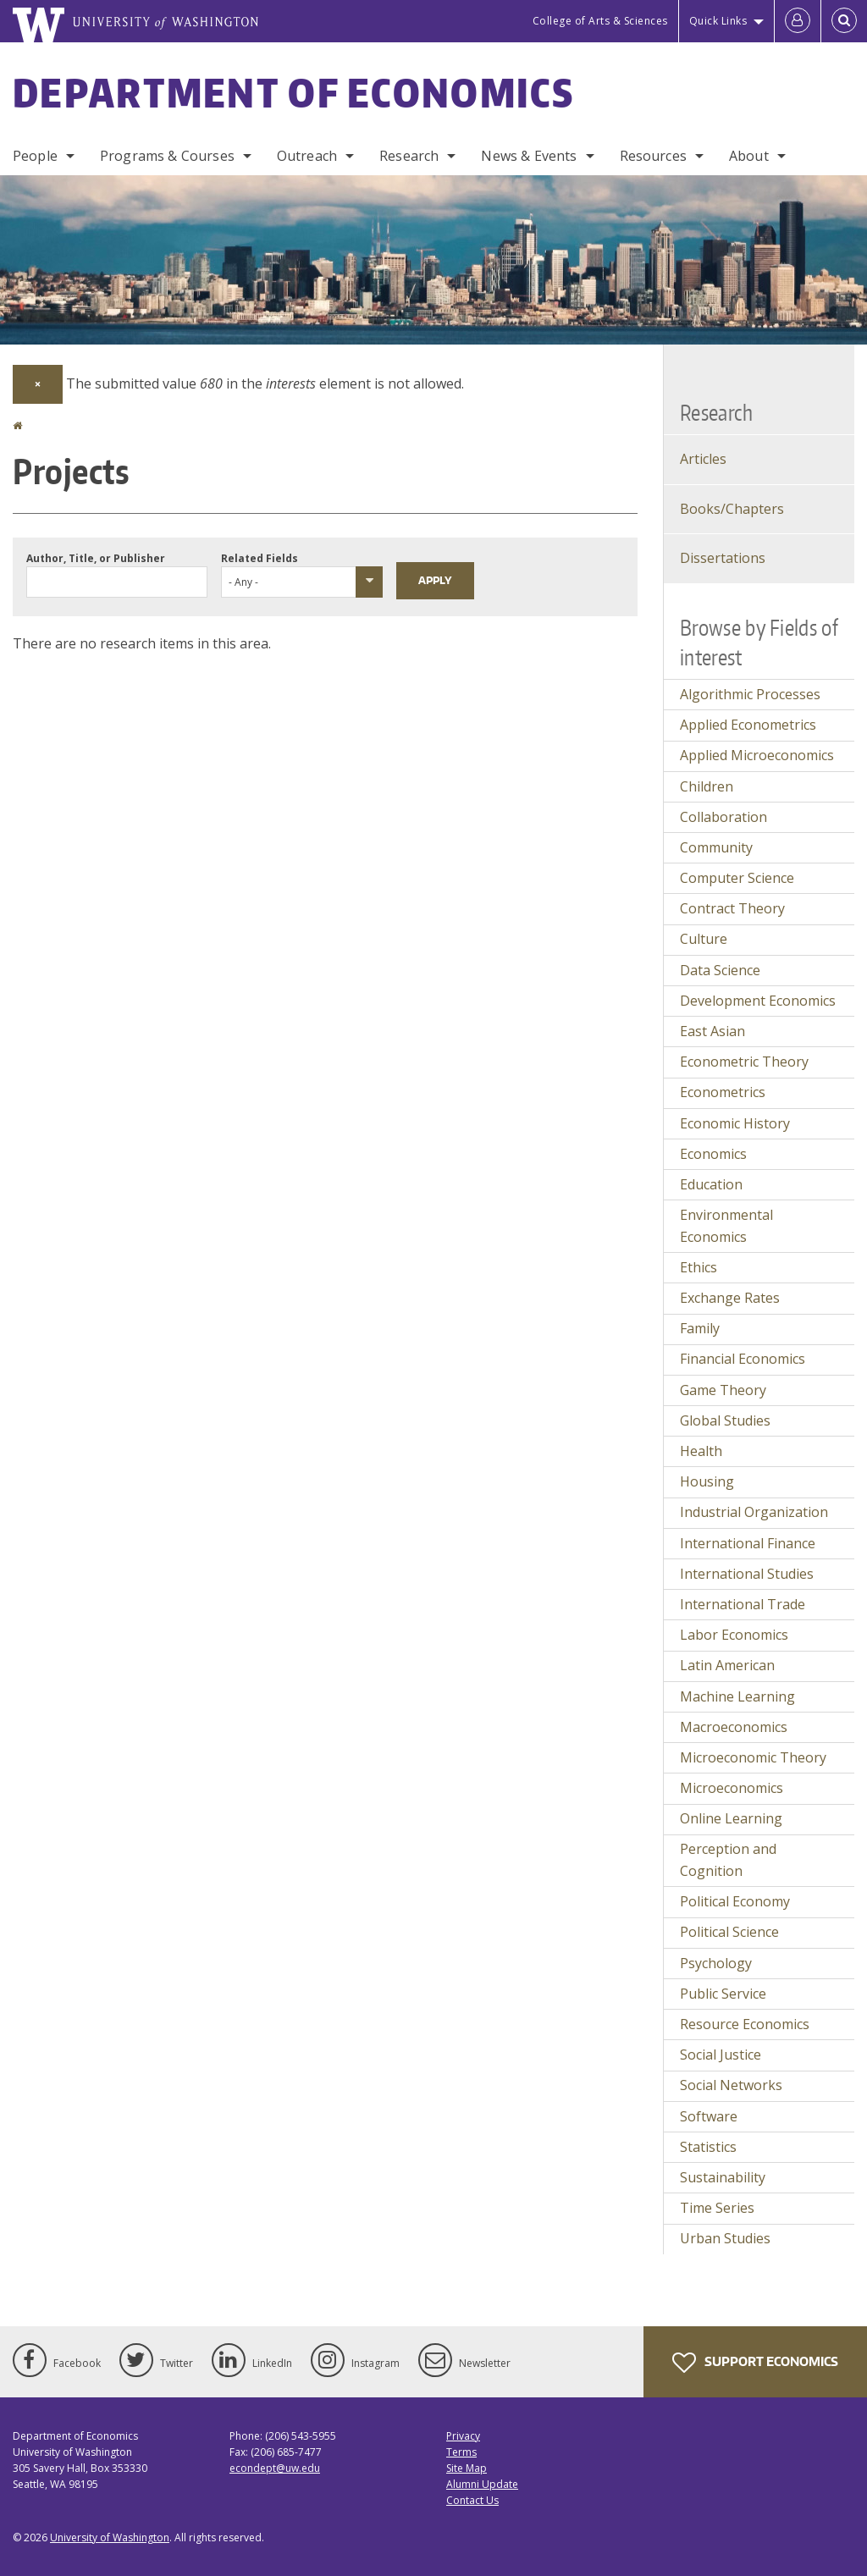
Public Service (723, 1993)
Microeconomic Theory (753, 1757)
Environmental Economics (726, 1225)
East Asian (712, 1031)
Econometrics (722, 1092)
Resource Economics (744, 2024)
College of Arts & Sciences (600, 21)
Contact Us (472, 2500)
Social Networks (731, 2085)
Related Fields (259, 558)
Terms (461, 2452)
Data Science (720, 970)
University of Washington (109, 2537)
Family (700, 1328)
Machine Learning (737, 1696)
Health (701, 1451)
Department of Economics (293, 92)
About (749, 155)
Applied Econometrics (748, 724)
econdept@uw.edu (274, 2468)
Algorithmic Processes (750, 694)
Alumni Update (482, 2484)
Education (711, 1184)
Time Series (717, 2207)
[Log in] (797, 21)
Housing (707, 1481)
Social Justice (720, 2054)
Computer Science (737, 878)
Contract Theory (732, 908)
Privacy (463, 2436)
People (35, 155)
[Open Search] (844, 21)
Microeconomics (731, 1788)
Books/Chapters (732, 508)
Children (706, 786)
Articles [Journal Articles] (703, 459)
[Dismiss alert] (38, 384)
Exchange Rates (730, 1297)
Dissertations (722, 558)
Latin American (727, 1665)
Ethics (698, 1267)
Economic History (735, 1123)
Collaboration (723, 817)
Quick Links (718, 21)
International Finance (747, 1543)
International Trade (742, 1604)
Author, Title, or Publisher (95, 558)
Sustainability (722, 2177)
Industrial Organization (754, 1512)
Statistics (708, 2146)
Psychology (716, 1963)
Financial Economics (742, 1358)
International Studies (747, 1573)
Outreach (307, 155)
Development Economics (758, 1000)
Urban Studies (725, 2238)
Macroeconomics (733, 1727)
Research (409, 155)
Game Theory (723, 1390)
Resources (653, 155)
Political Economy (735, 1901)
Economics (713, 1154)
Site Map (466, 2468)
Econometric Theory (744, 1061)
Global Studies (725, 1420)
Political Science (729, 1931)
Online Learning (731, 1818)
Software (708, 2116)
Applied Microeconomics (757, 755)
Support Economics (755, 2363)
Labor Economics (734, 1634)
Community (716, 847)
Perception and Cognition (728, 1860)
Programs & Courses (167, 155)
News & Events (529, 155)
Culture (703, 938)
